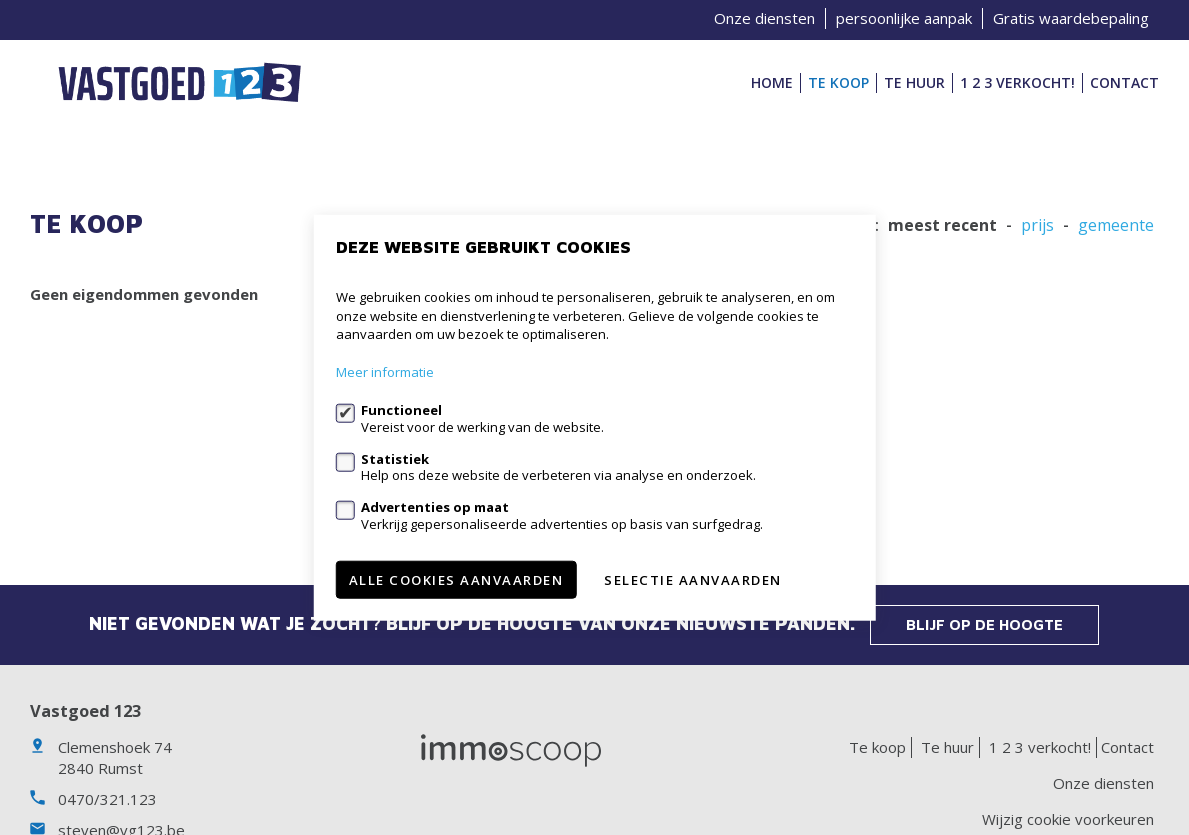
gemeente (1116, 225)
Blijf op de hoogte (984, 624)
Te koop (838, 82)
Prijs (1037, 225)
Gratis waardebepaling (1071, 18)
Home (772, 82)
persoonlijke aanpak (904, 18)
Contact (1124, 82)
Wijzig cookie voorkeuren (1068, 819)
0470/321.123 (107, 799)
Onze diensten (764, 18)
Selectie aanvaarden (693, 579)
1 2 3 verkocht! (1017, 82)
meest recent (942, 225)
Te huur (914, 82)
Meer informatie (385, 372)
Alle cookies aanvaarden (456, 579)
